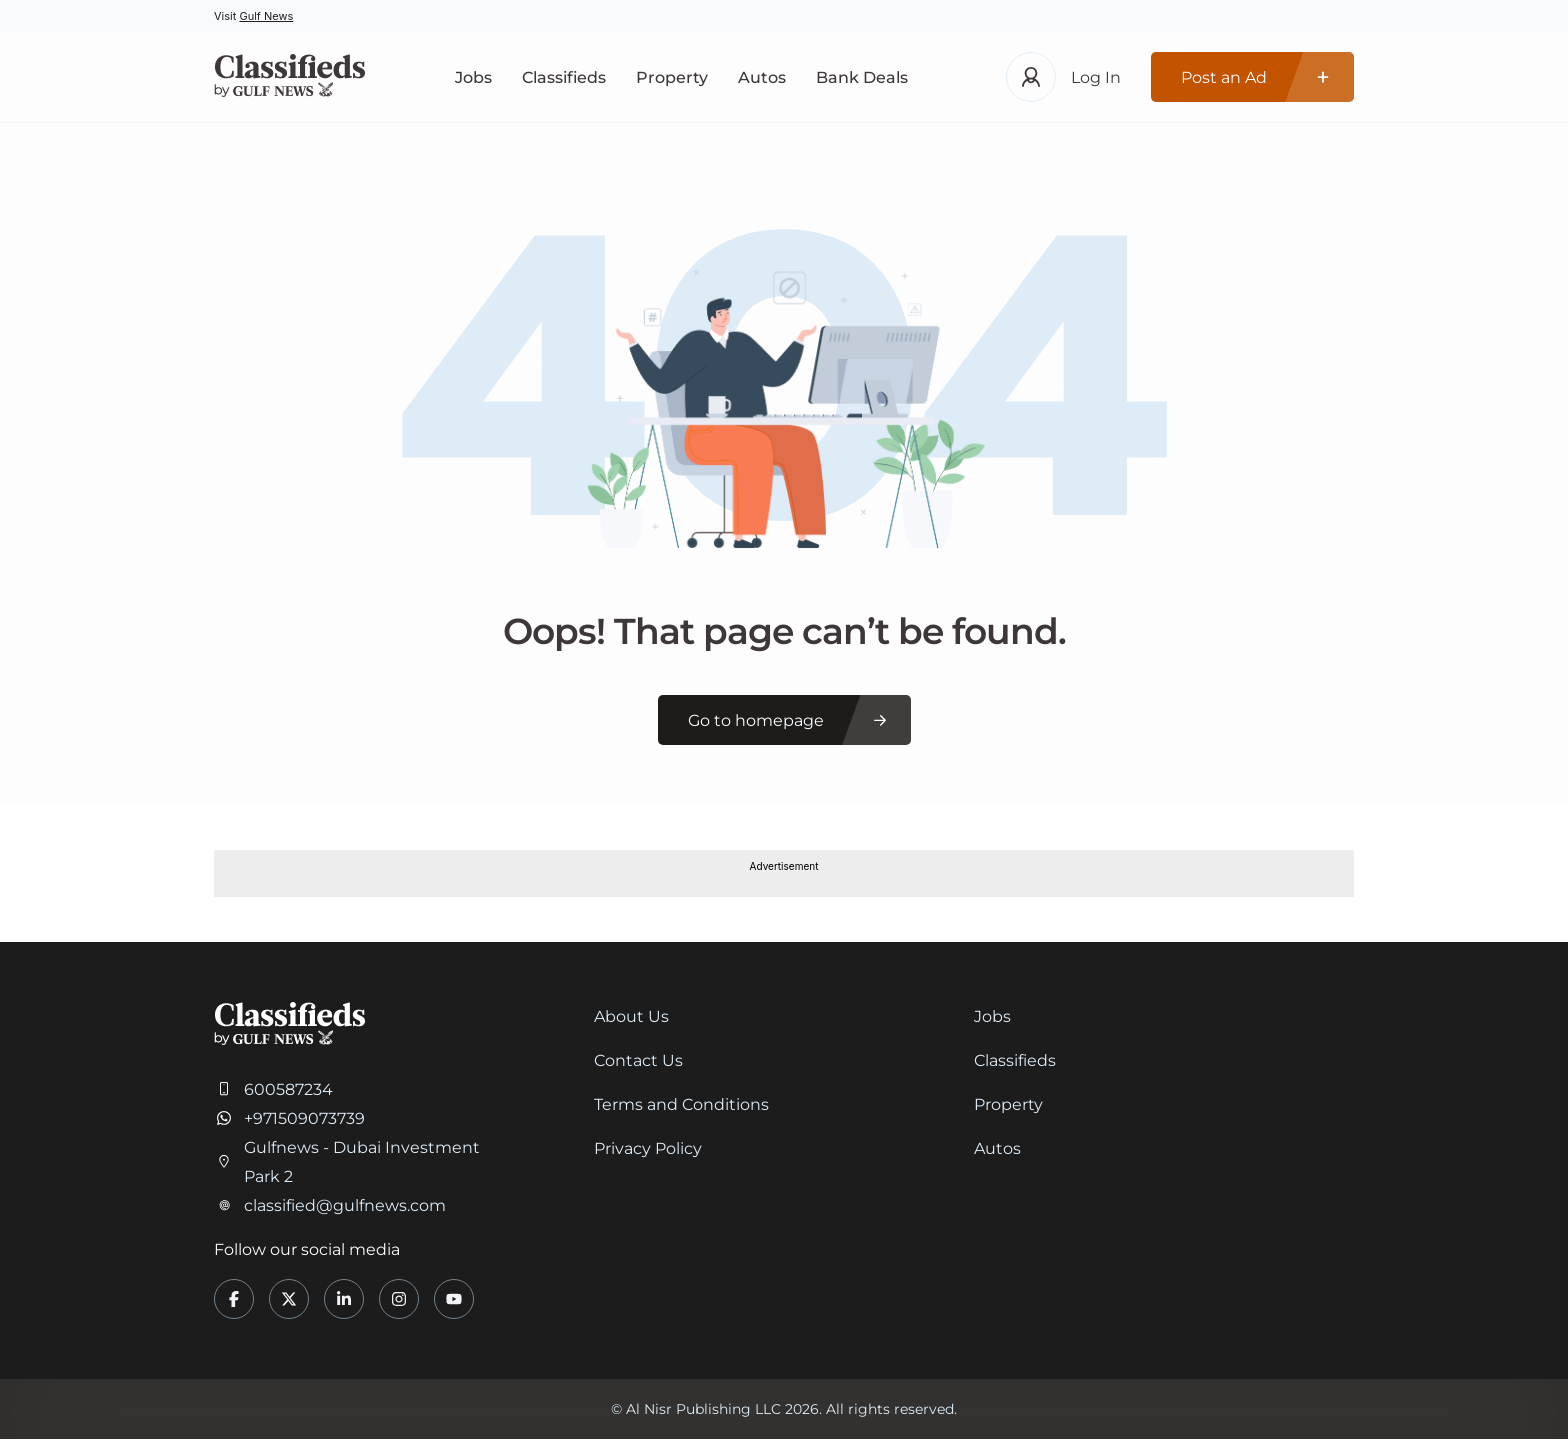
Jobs (473, 77)
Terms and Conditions (681, 1104)
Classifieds (564, 77)
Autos (762, 77)
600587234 (288, 1089)
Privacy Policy (648, 1148)
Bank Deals (862, 77)
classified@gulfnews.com (345, 1205)
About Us (631, 1016)
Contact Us (638, 1060)
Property (672, 77)
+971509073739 (304, 1118)
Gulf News (266, 16)
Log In (1096, 77)
